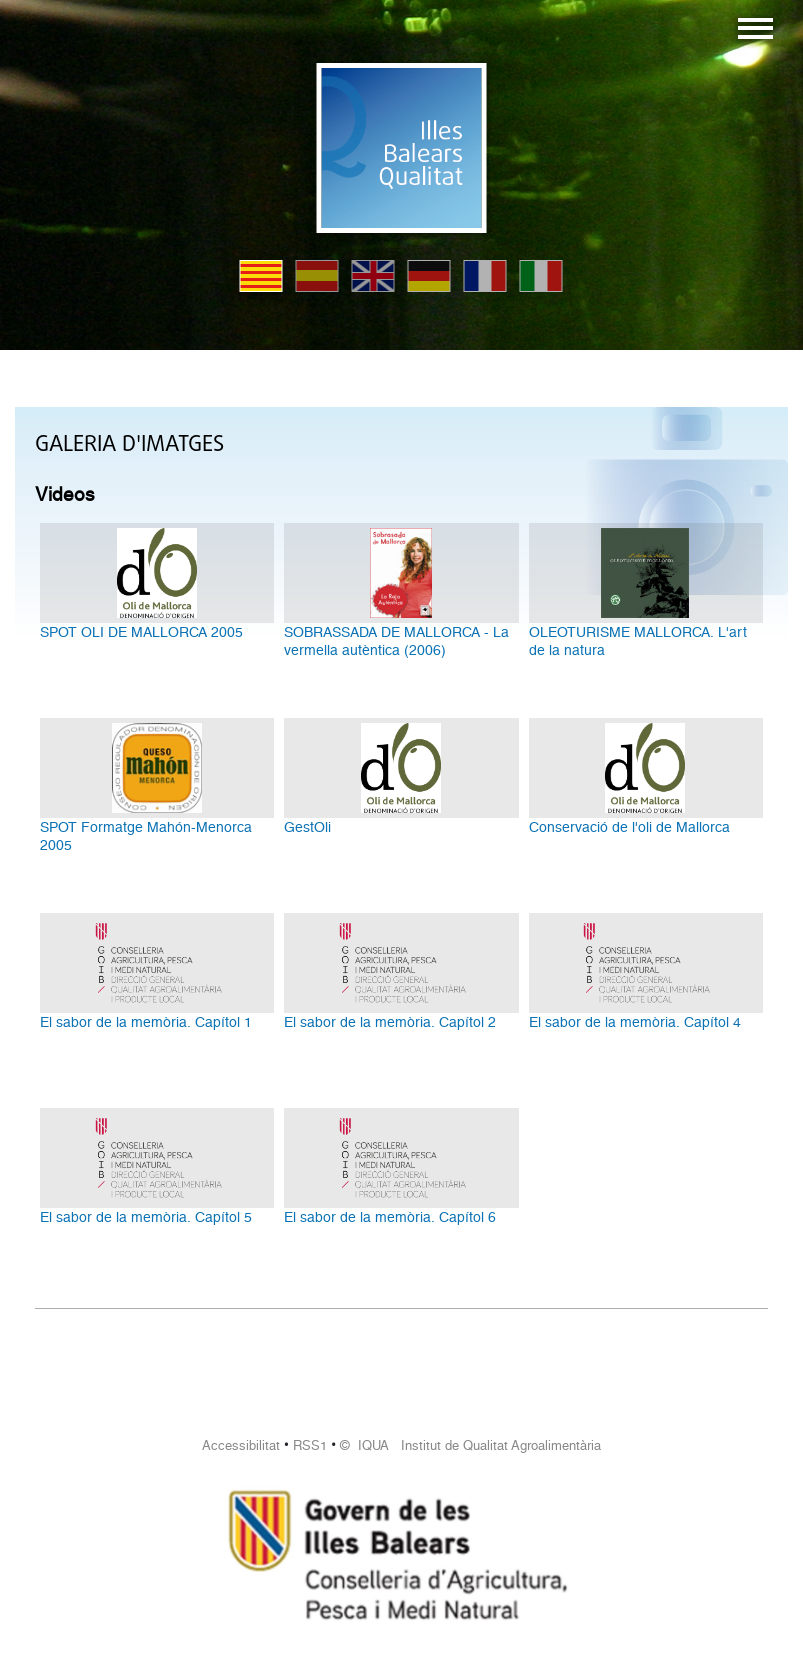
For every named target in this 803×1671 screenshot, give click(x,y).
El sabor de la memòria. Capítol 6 (390, 1217)
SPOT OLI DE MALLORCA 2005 (141, 632)
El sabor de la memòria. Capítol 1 (146, 1022)
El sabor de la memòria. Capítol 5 (146, 1217)
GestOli (307, 827)
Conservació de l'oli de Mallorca (629, 827)
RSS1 (310, 1445)
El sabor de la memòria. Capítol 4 (635, 1022)
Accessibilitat (241, 1445)
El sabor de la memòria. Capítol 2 (390, 1022)
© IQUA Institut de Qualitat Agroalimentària (470, 1445)
